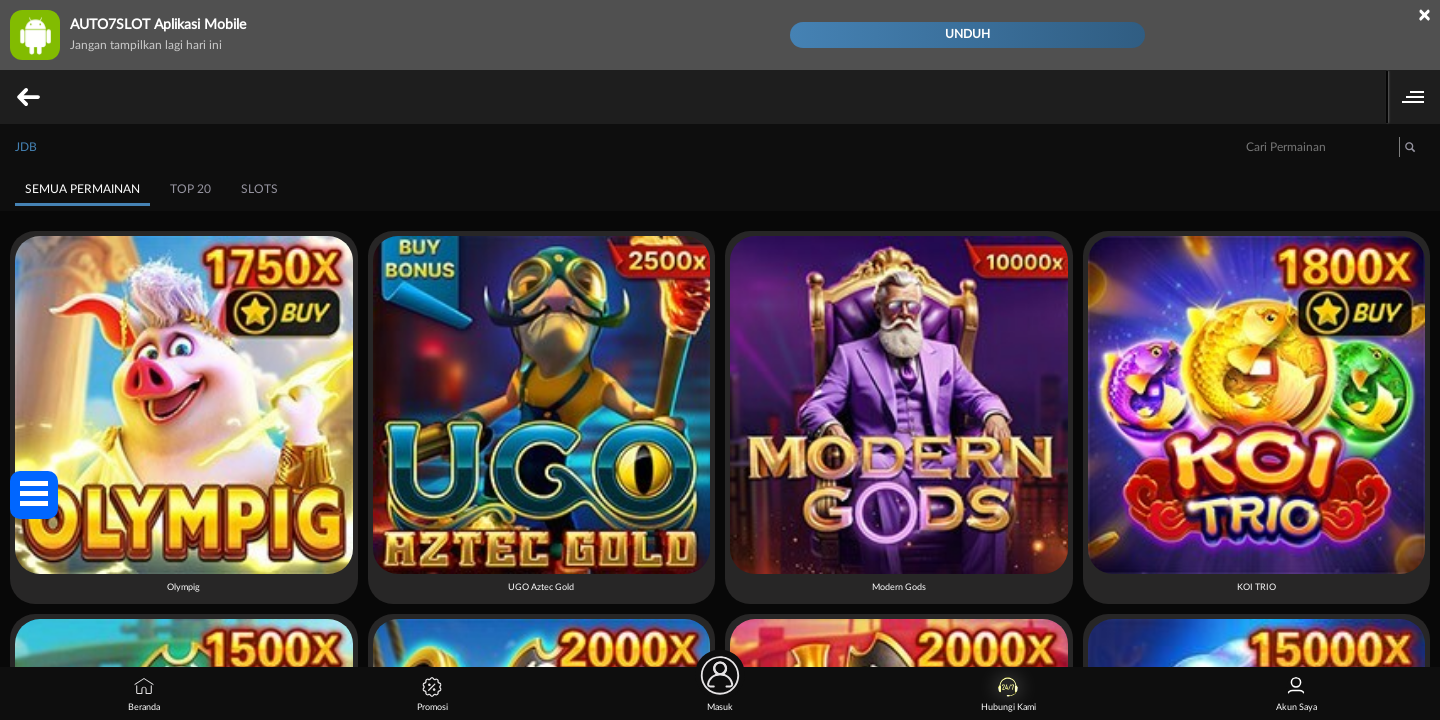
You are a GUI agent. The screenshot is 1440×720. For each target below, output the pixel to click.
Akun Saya (1296, 694)
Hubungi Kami (1008, 694)
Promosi (432, 694)
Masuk (720, 689)
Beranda (144, 694)
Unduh (967, 34)
